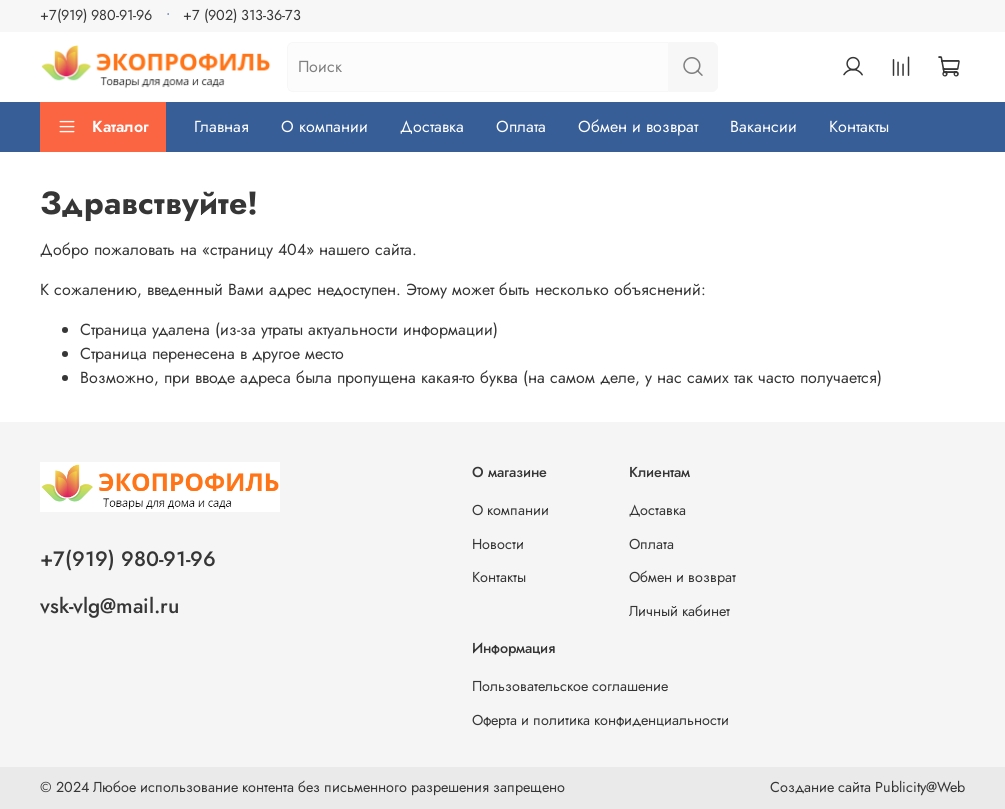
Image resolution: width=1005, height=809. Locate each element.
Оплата (521, 126)
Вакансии (763, 126)
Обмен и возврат (638, 126)
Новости (498, 544)
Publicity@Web (920, 787)
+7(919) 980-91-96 (96, 15)
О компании (324, 126)
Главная (221, 126)
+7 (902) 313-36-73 (242, 15)
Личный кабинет (679, 611)
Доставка (432, 126)
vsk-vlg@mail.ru (109, 606)
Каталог (103, 126)
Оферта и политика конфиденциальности (600, 720)
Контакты (859, 126)
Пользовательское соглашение (570, 686)
